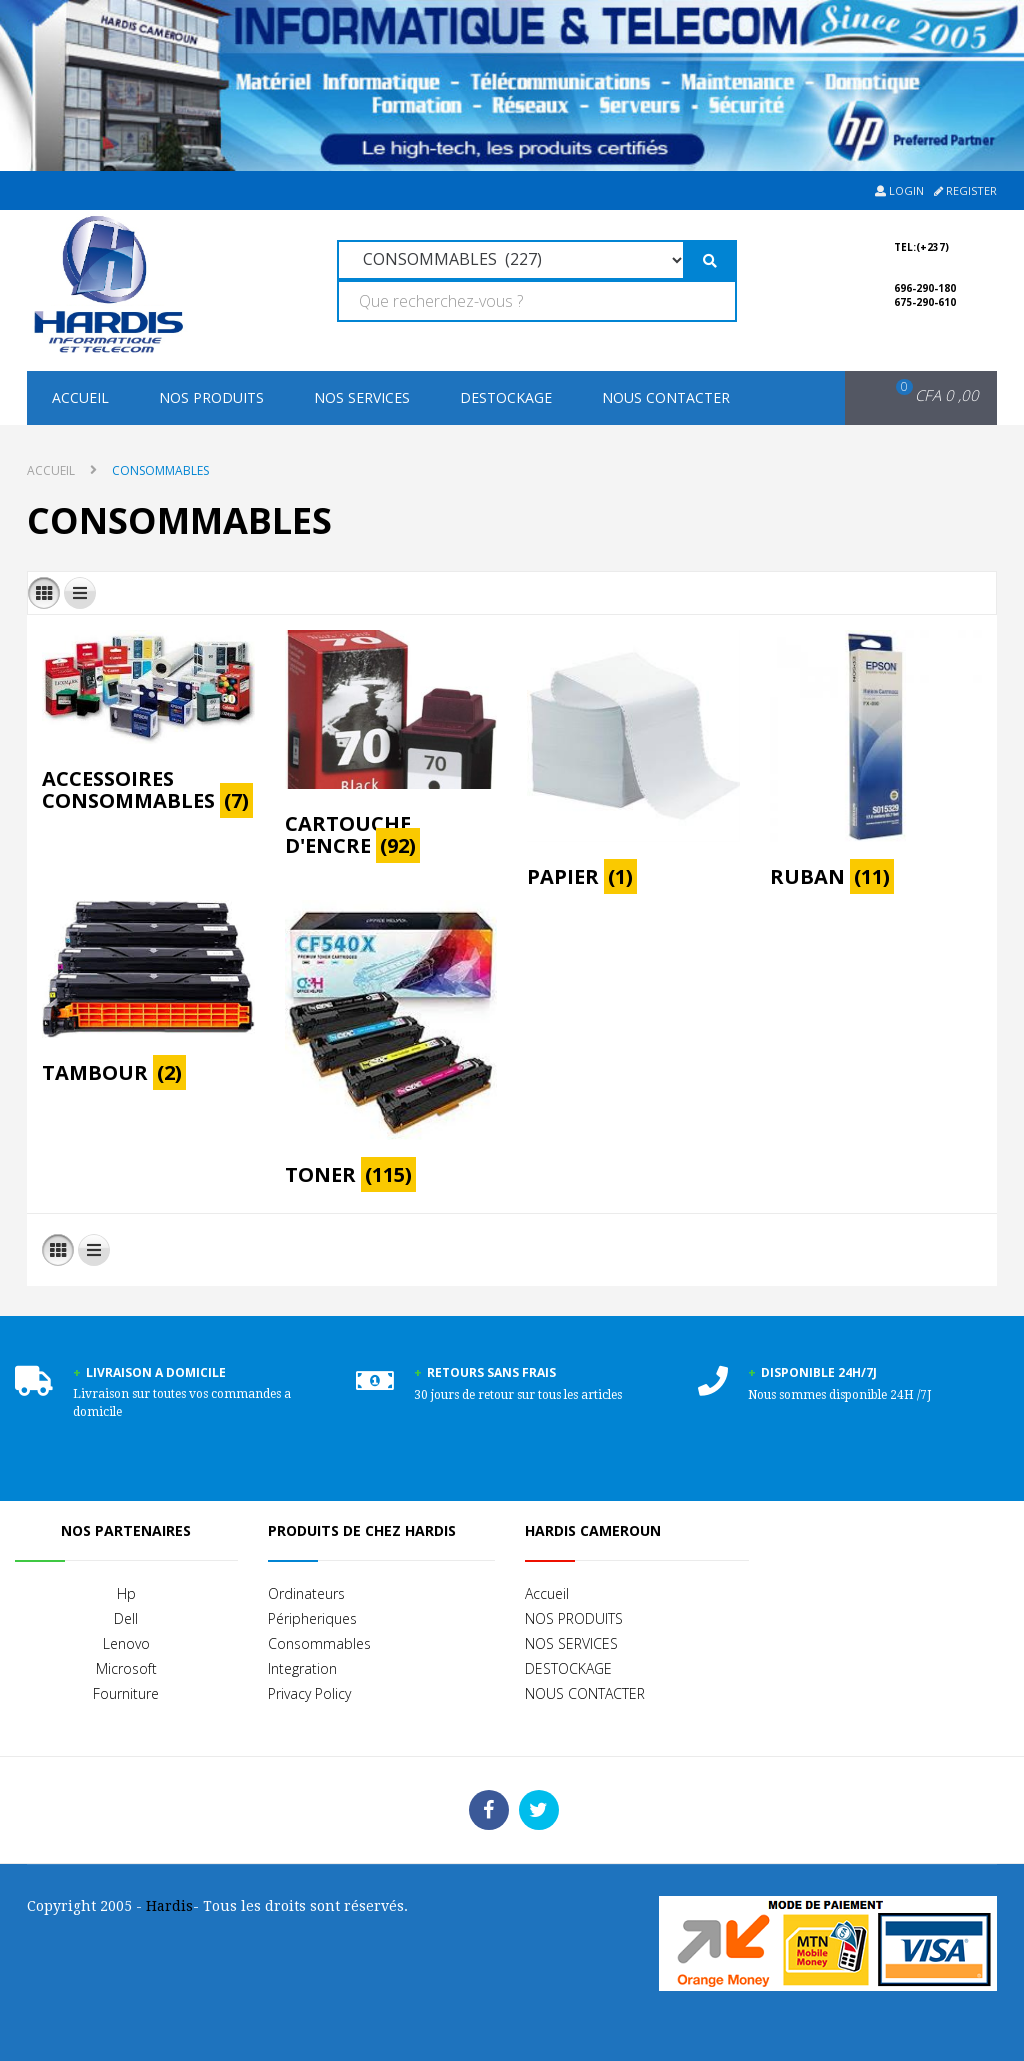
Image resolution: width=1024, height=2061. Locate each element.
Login (899, 190)
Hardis (169, 1906)
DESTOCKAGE (506, 397)
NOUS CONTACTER (666, 397)
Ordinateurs (306, 1593)
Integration (302, 1668)
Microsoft (126, 1668)
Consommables (319, 1643)
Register (965, 190)
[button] (924, 396)
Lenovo (126, 1643)
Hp (126, 1593)
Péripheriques (312, 1618)
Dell (126, 1618)
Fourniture (126, 1693)
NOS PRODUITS (211, 397)
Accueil (80, 397)
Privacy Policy (309, 1693)
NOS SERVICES (362, 397)
